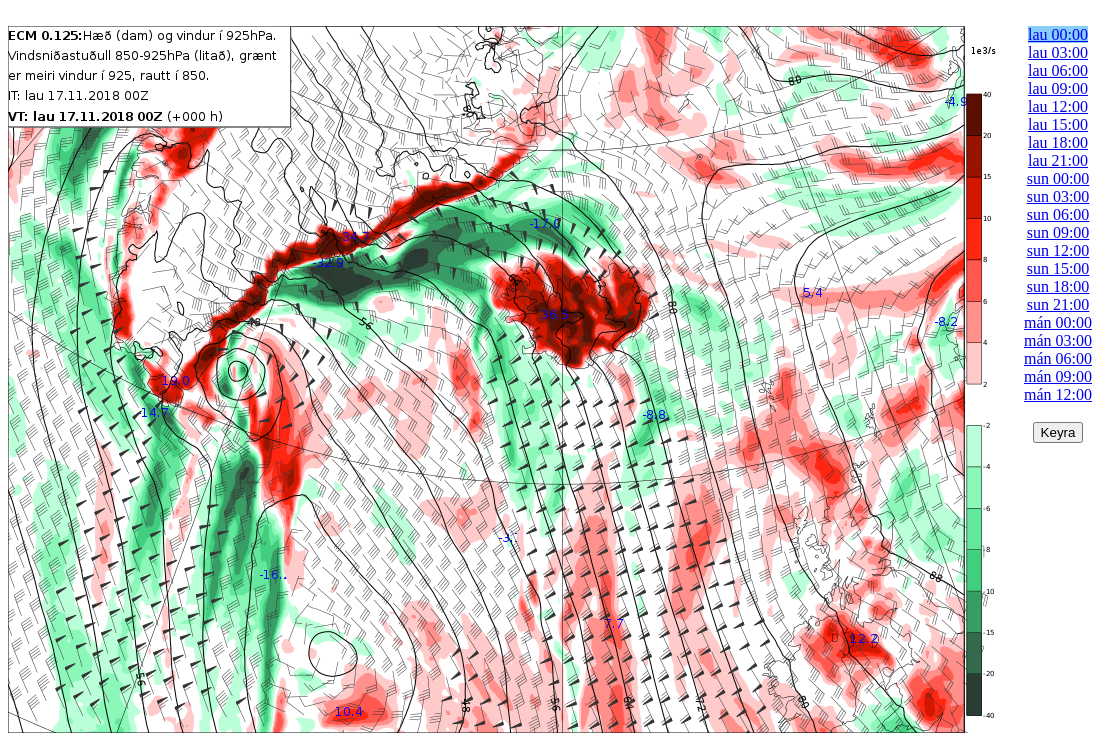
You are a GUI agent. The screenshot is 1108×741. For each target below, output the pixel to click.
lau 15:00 (1058, 124)
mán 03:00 (1058, 340)
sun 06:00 (1058, 214)
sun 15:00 (1058, 268)
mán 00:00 (1058, 322)
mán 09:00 (1058, 376)
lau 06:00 (1058, 70)
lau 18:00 (1058, 142)
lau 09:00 (1058, 88)
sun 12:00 (1058, 250)
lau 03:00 (1058, 52)
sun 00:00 (1058, 178)
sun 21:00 (1058, 304)
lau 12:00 (1058, 106)
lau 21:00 (1058, 160)
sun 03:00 (1058, 196)
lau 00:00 (1058, 34)
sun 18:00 (1058, 286)
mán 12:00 (1058, 394)
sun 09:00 (1058, 232)
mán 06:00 (1058, 358)
